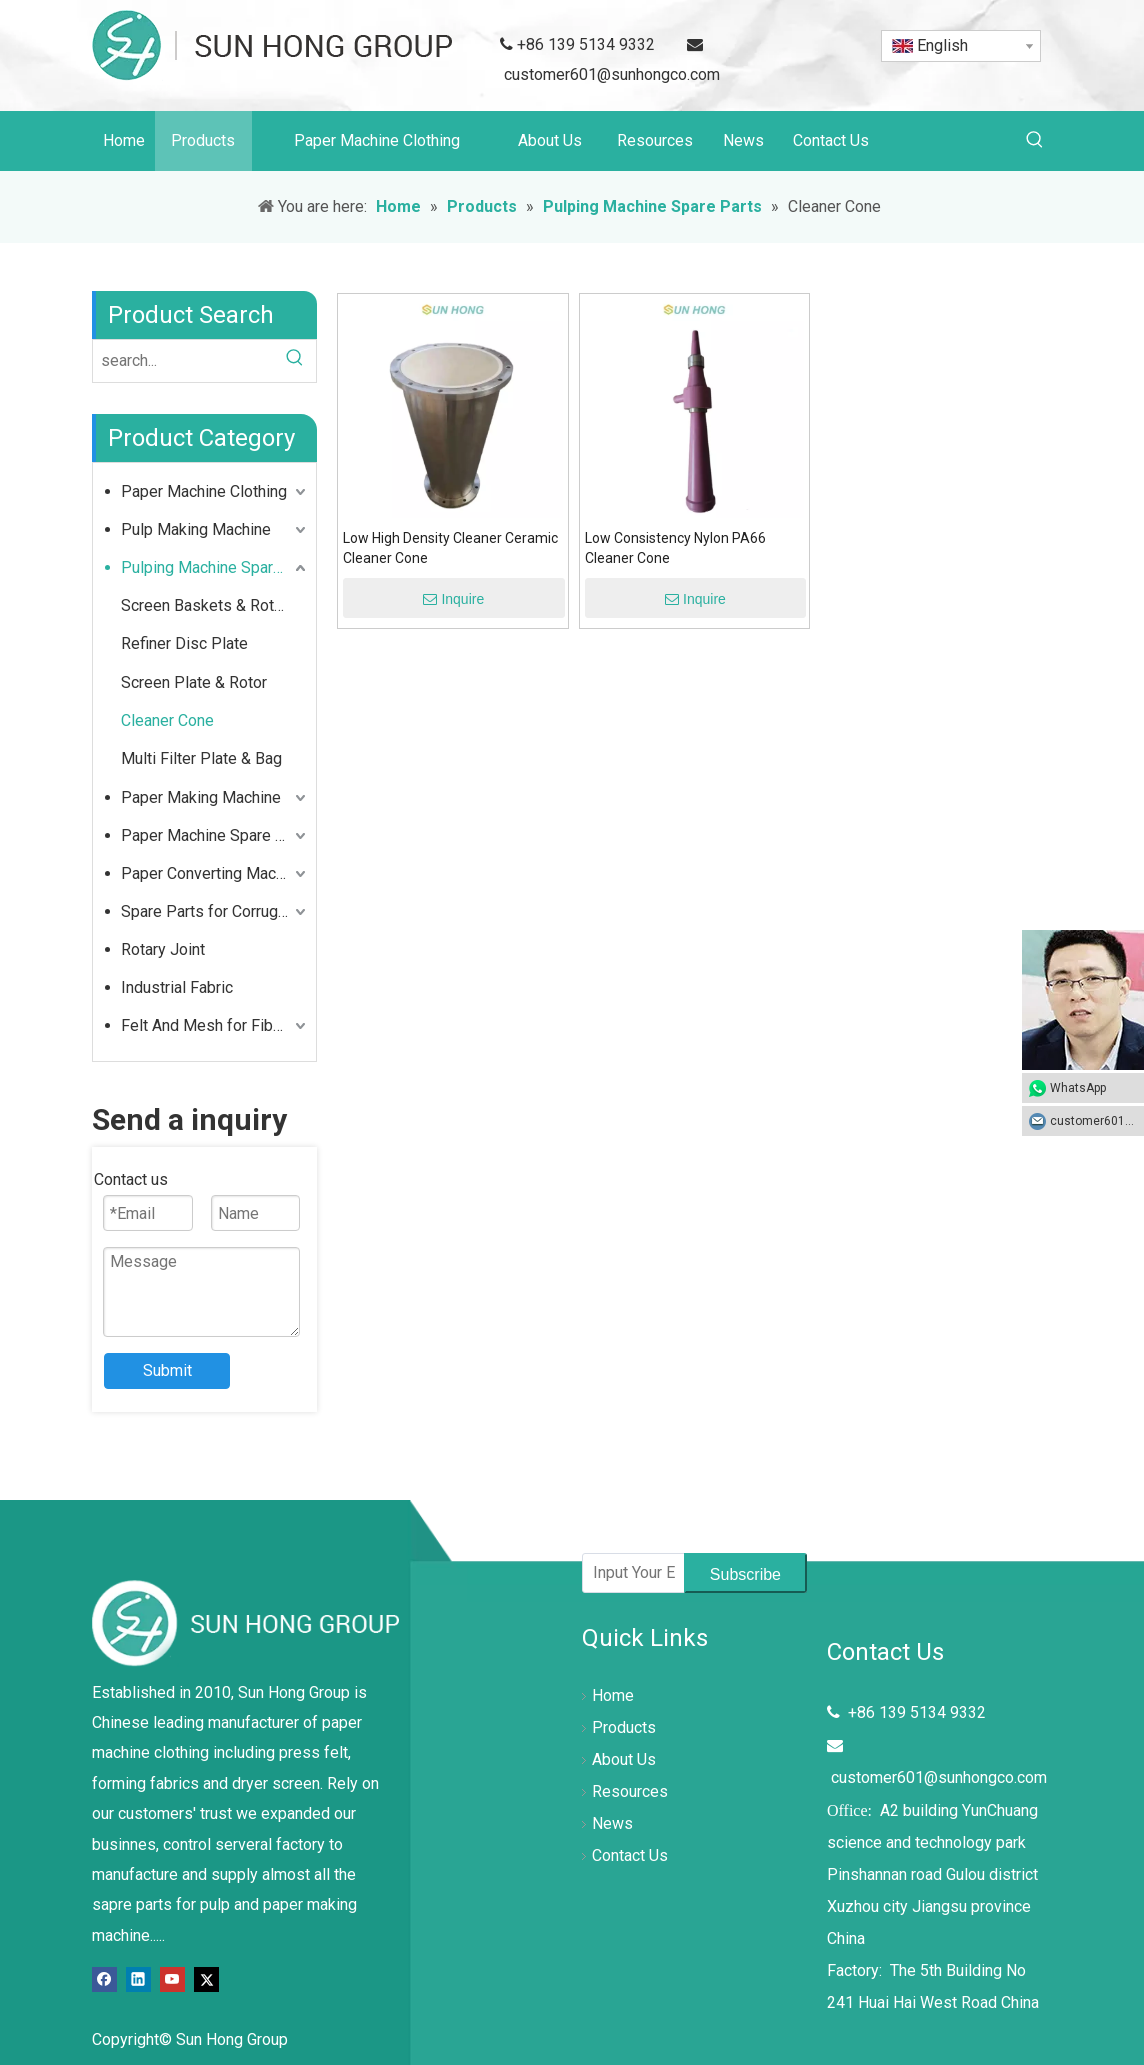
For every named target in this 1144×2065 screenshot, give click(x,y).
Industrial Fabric (177, 987)
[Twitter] (206, 1978)
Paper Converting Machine (213, 873)
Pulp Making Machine (196, 529)
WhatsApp (1078, 1088)
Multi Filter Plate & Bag (201, 758)
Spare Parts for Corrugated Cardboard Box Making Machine (215, 911)
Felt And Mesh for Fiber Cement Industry (215, 1025)
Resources (630, 1791)
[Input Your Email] (629, 1573)
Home (613, 1695)
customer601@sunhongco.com (612, 74)
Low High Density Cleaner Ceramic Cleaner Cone (450, 548)
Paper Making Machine (201, 797)
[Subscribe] (745, 1573)
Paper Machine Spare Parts (215, 835)
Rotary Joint (163, 949)
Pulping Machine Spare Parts (215, 567)
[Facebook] (104, 1978)
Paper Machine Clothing (204, 491)
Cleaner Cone (167, 720)
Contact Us (630, 1855)
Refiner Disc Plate (184, 643)
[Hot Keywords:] (1035, 141)
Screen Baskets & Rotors (209, 605)
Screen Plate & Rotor (194, 682)
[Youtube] (172, 1978)
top (1102, 1979)
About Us (624, 1759)
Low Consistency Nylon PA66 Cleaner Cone (675, 548)
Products (624, 1727)
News (612, 1823)
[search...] (183, 361)
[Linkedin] (138, 1978)
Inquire (453, 599)
